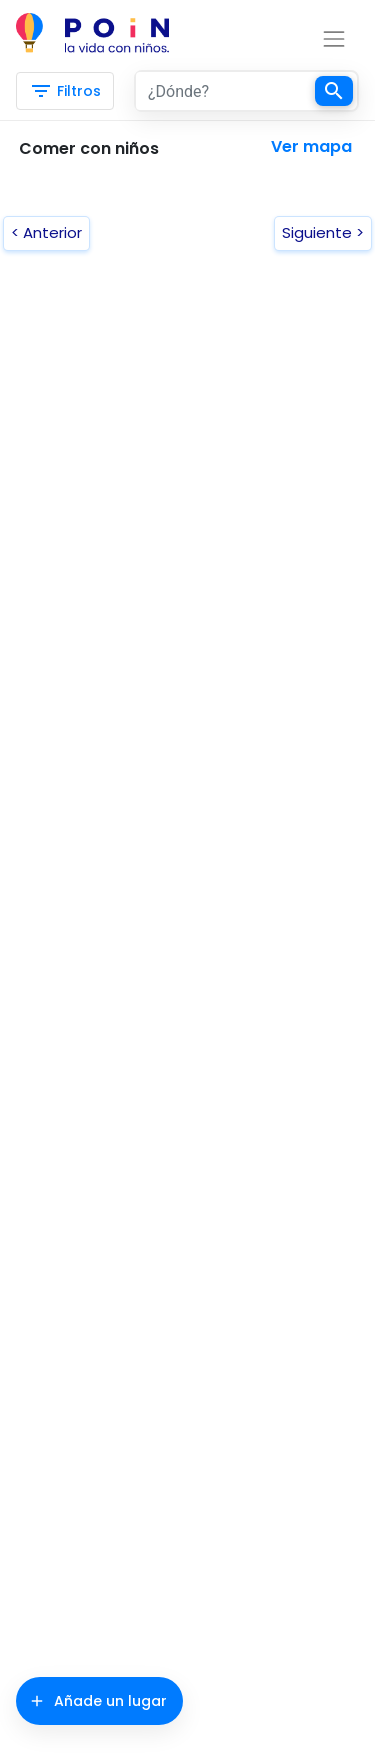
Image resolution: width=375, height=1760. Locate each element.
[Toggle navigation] (299, 39)
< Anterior (46, 232)
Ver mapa (311, 146)
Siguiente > (323, 232)
